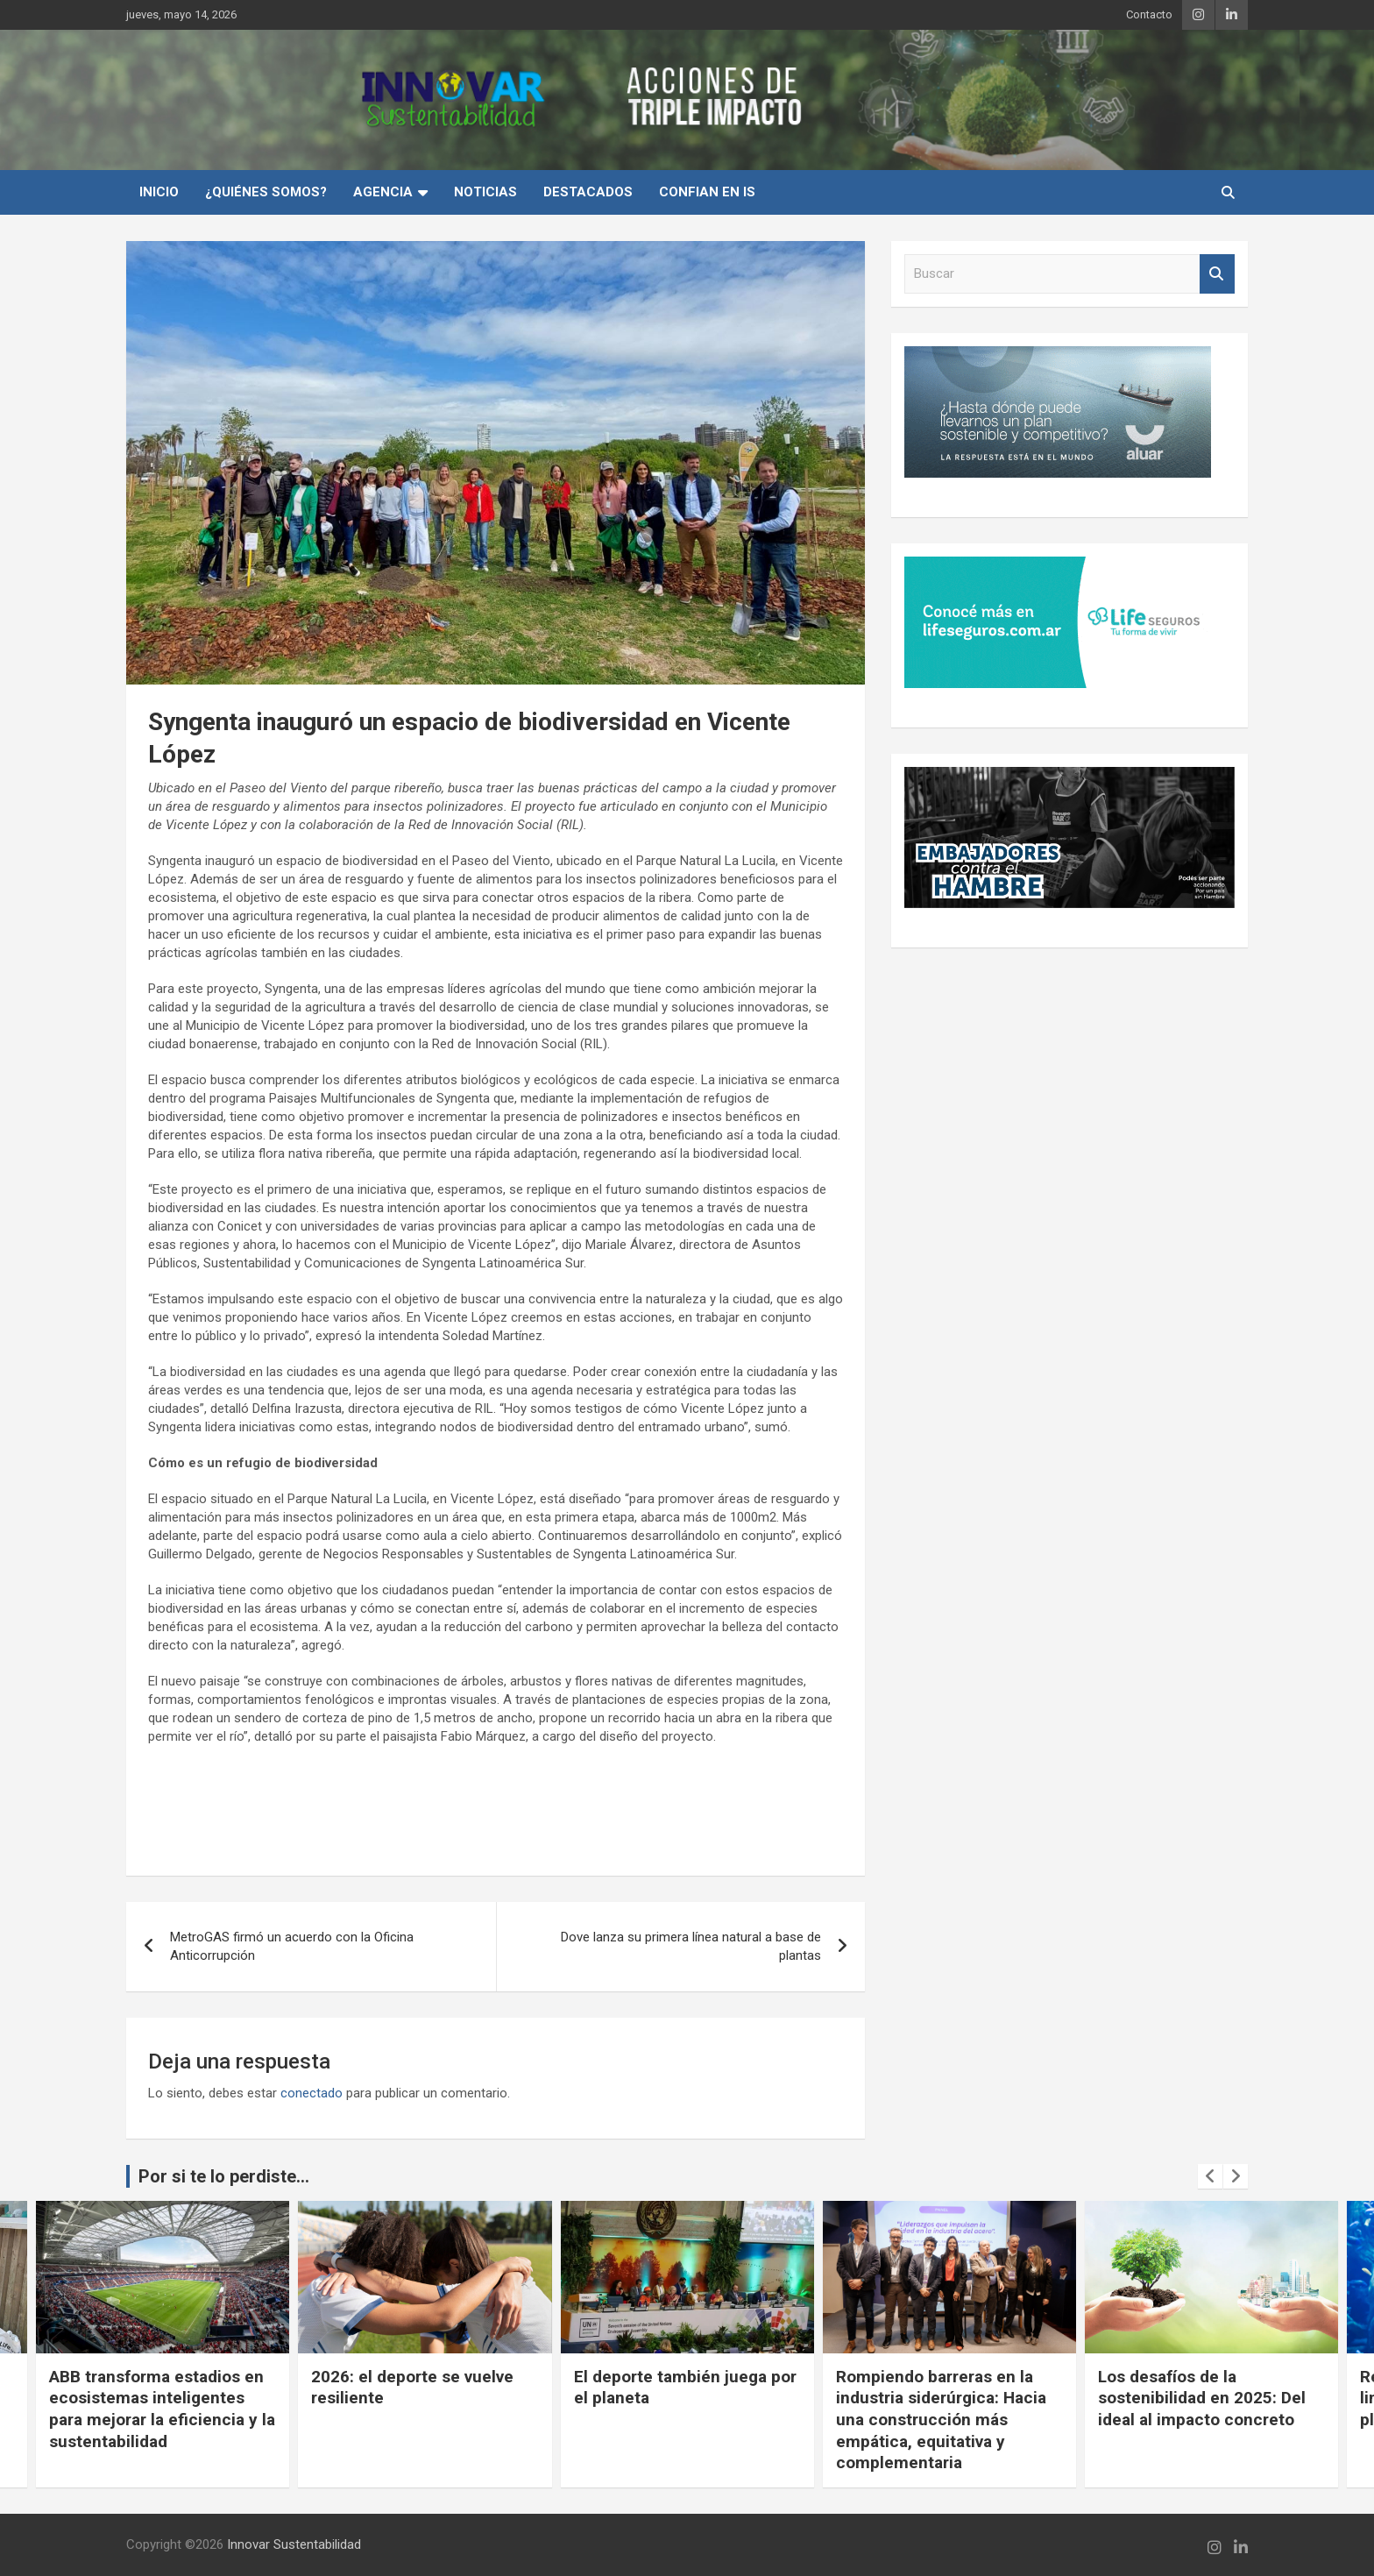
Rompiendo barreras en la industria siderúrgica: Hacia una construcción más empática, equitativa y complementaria (941, 2420)
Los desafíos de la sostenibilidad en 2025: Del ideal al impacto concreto (1202, 2398)
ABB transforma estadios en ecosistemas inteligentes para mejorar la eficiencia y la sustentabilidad (162, 2409)
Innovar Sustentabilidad (294, 2544)
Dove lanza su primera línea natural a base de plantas (691, 1946)
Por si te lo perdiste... (223, 2176)
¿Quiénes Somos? (266, 192)
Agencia (383, 192)
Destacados (588, 192)
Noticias (485, 192)
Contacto (1149, 14)
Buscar (1217, 274)
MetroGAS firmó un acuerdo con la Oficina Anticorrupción (292, 1946)
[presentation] (1210, 2176)
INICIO (159, 192)
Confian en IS (707, 192)
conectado (311, 2093)
